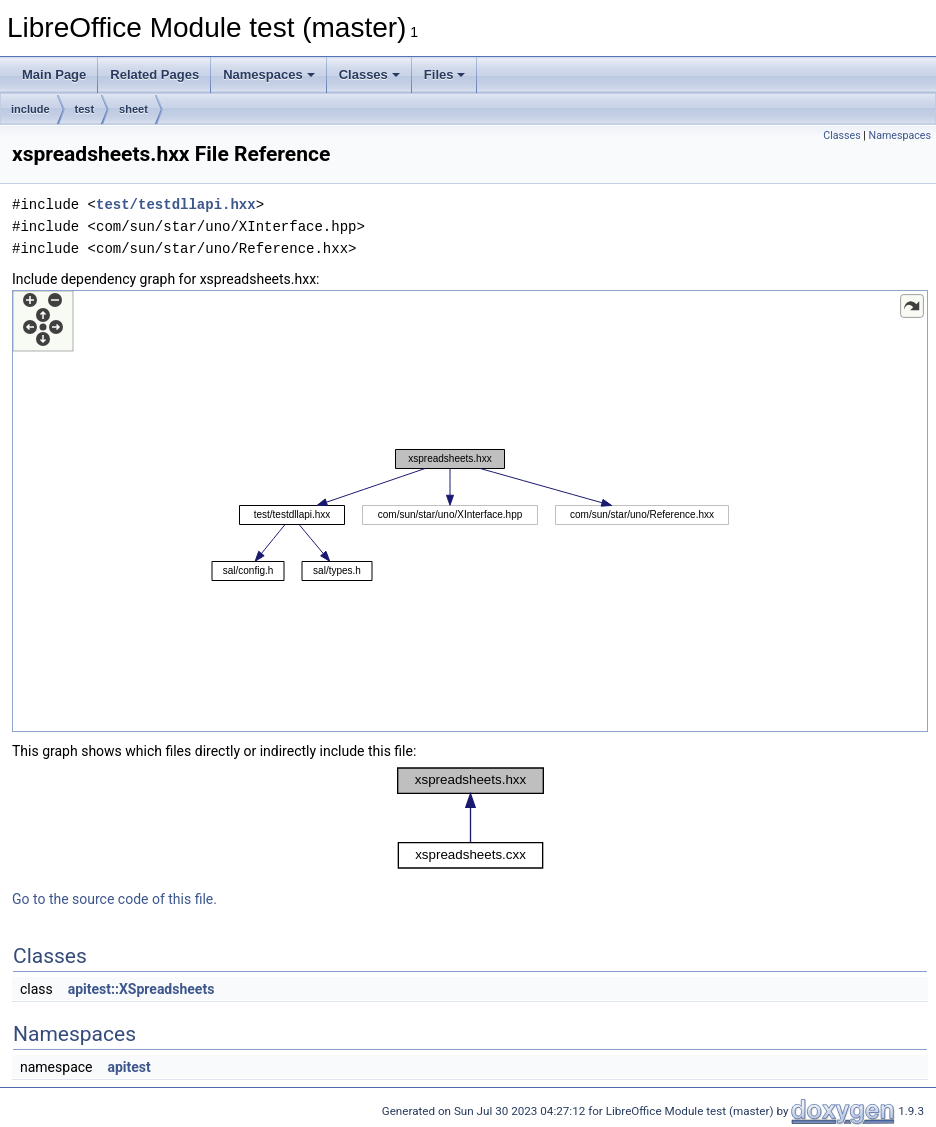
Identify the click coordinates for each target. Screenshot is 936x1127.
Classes (369, 74)
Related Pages (154, 74)
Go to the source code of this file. (114, 899)
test (85, 109)
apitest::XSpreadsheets (141, 989)
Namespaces (269, 74)
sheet (133, 109)
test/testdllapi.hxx (176, 204)
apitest (128, 1067)
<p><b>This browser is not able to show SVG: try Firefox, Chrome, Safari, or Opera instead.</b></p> (470, 511)
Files (445, 74)
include (30, 109)
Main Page (54, 74)
